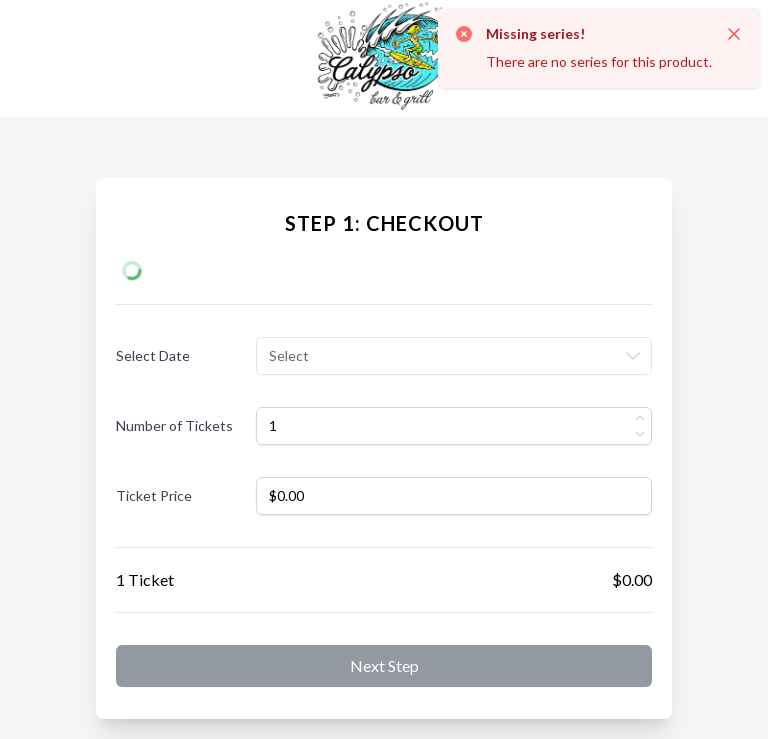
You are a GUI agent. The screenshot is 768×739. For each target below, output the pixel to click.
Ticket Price (154, 495)
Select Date (153, 355)
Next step (384, 665)
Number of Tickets (174, 425)
